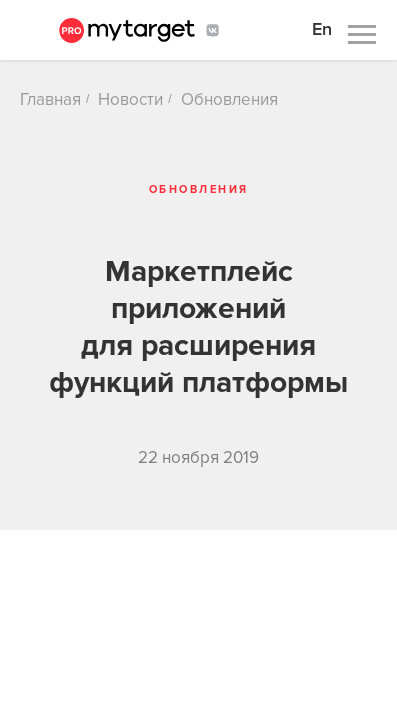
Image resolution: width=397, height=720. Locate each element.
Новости (130, 99)
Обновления (229, 99)
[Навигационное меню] (362, 35)
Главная (50, 99)
